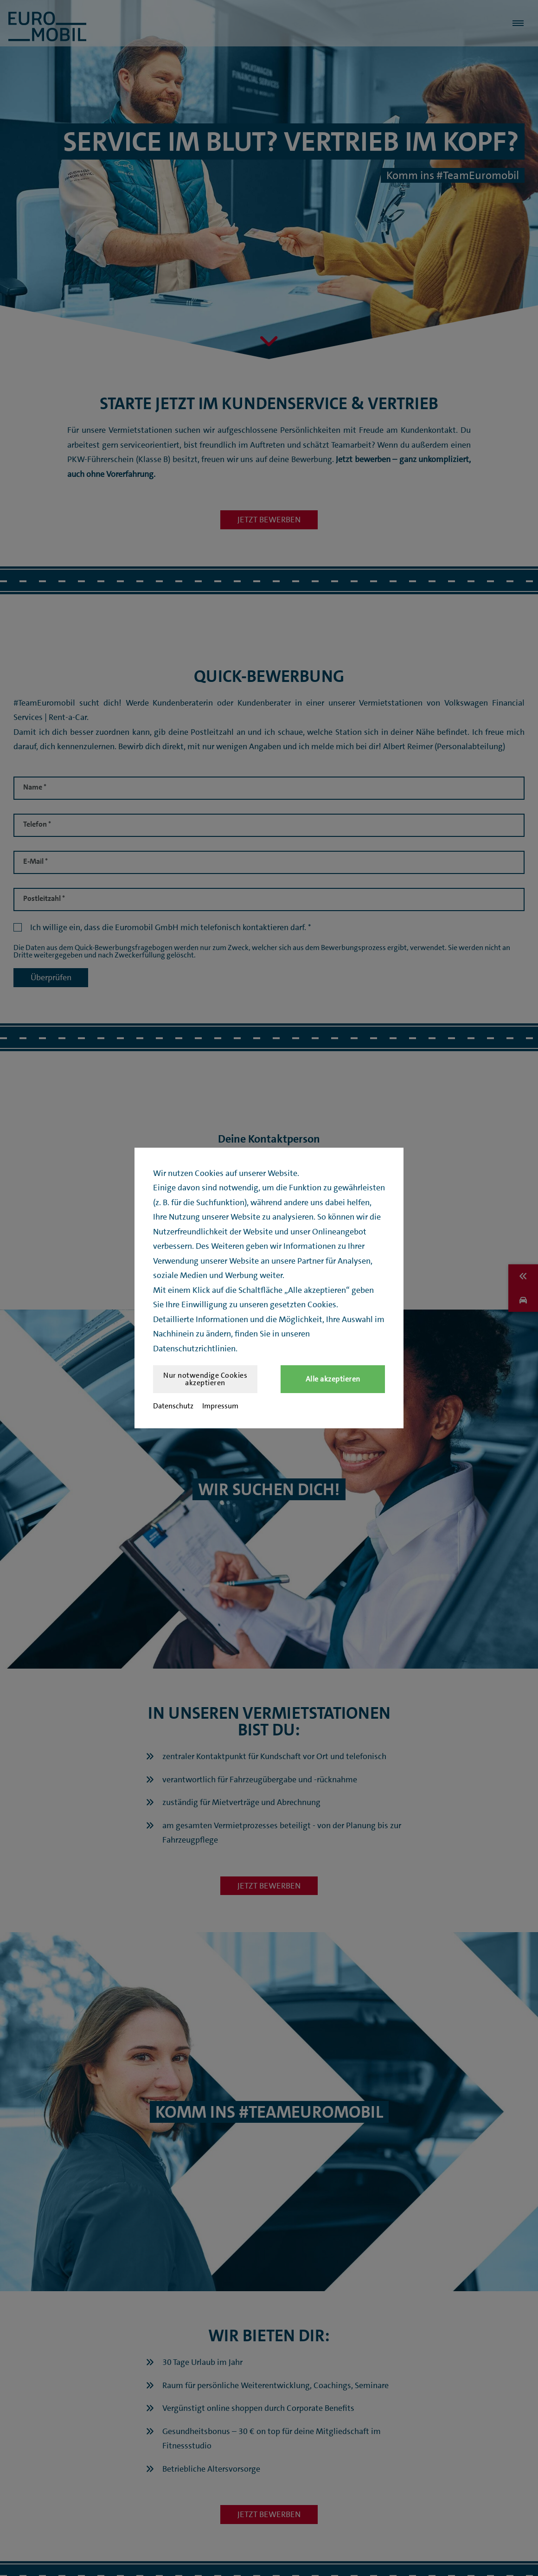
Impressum (220, 1406)
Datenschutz (173, 1406)
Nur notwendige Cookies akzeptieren (205, 1379)
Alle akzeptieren (333, 1379)
